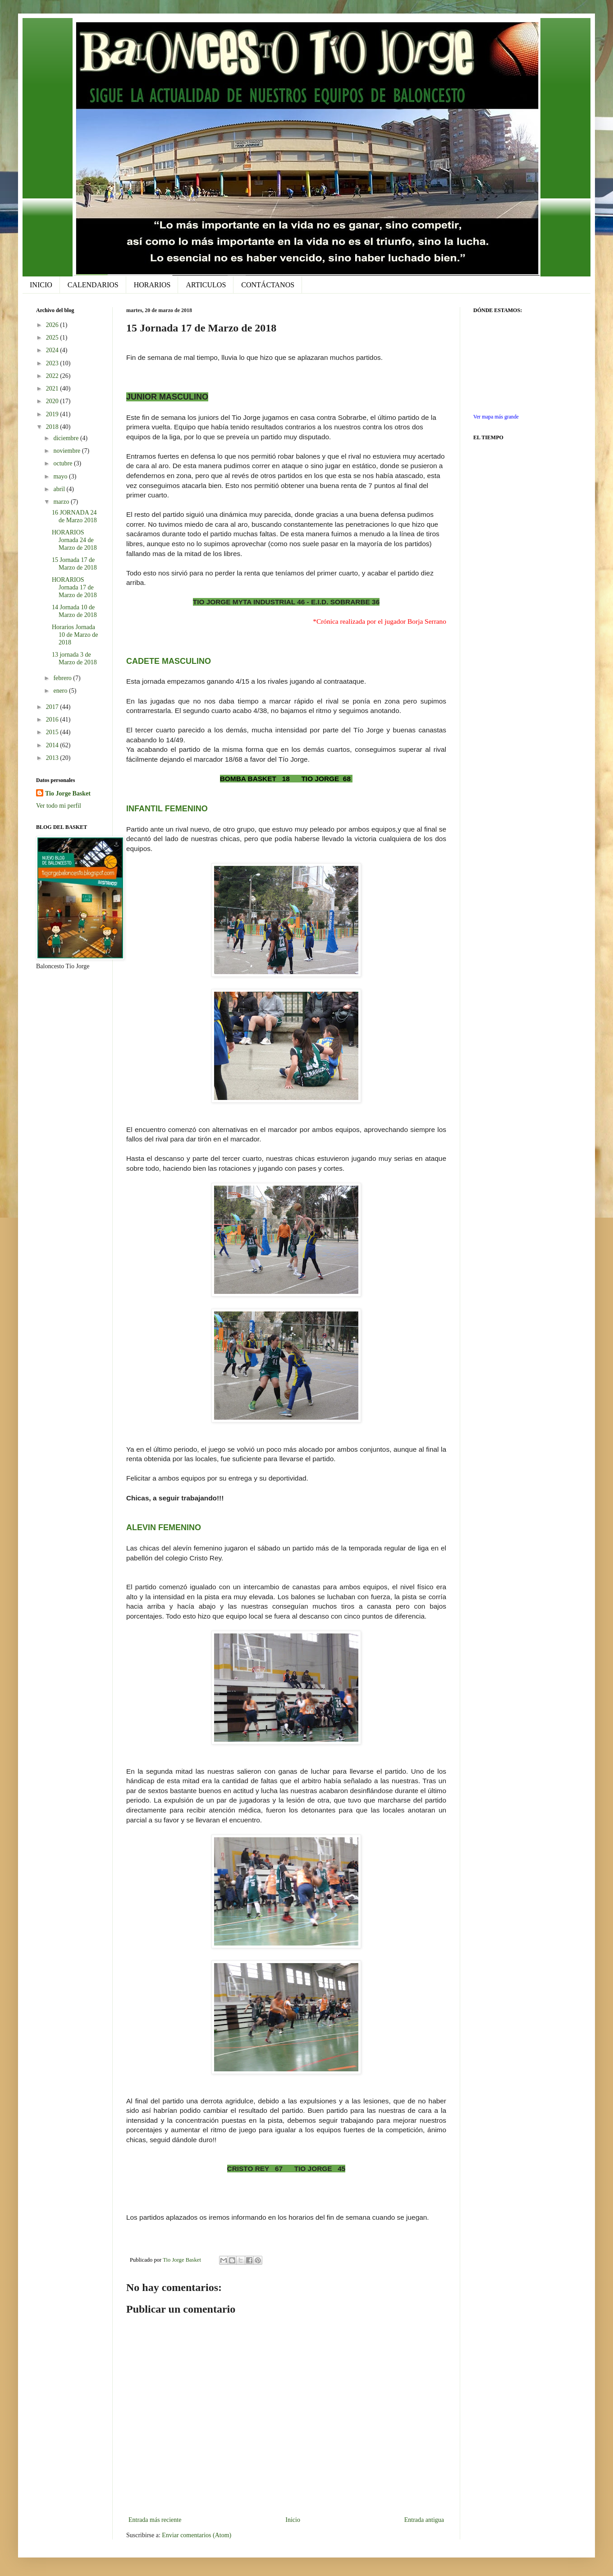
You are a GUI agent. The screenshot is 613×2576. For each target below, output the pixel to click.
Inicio (292, 2519)
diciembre (66, 438)
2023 (53, 363)
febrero (63, 678)
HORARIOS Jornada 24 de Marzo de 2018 (74, 540)
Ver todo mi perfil (58, 805)
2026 (53, 325)
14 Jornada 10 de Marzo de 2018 (74, 611)
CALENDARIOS (93, 285)
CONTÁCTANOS (267, 285)
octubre (63, 463)
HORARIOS (152, 285)
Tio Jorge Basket (68, 793)
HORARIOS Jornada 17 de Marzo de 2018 (74, 587)
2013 (53, 757)
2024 (53, 350)
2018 (53, 426)
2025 (53, 337)
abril (59, 489)
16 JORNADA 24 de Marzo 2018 (74, 516)
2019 (53, 414)
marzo (61, 501)
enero (61, 690)
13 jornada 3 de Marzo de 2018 (74, 658)
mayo (61, 476)
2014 (53, 745)
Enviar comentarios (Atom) (196, 2535)
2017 (53, 707)
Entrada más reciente (154, 2519)
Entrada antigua (424, 2519)
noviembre (67, 450)
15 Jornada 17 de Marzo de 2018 (74, 564)
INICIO (41, 285)
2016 (53, 719)
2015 (53, 732)
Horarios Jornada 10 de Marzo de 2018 (75, 635)
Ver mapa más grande (496, 417)
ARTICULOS (206, 285)
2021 (53, 388)
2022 (53, 376)
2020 (53, 401)
